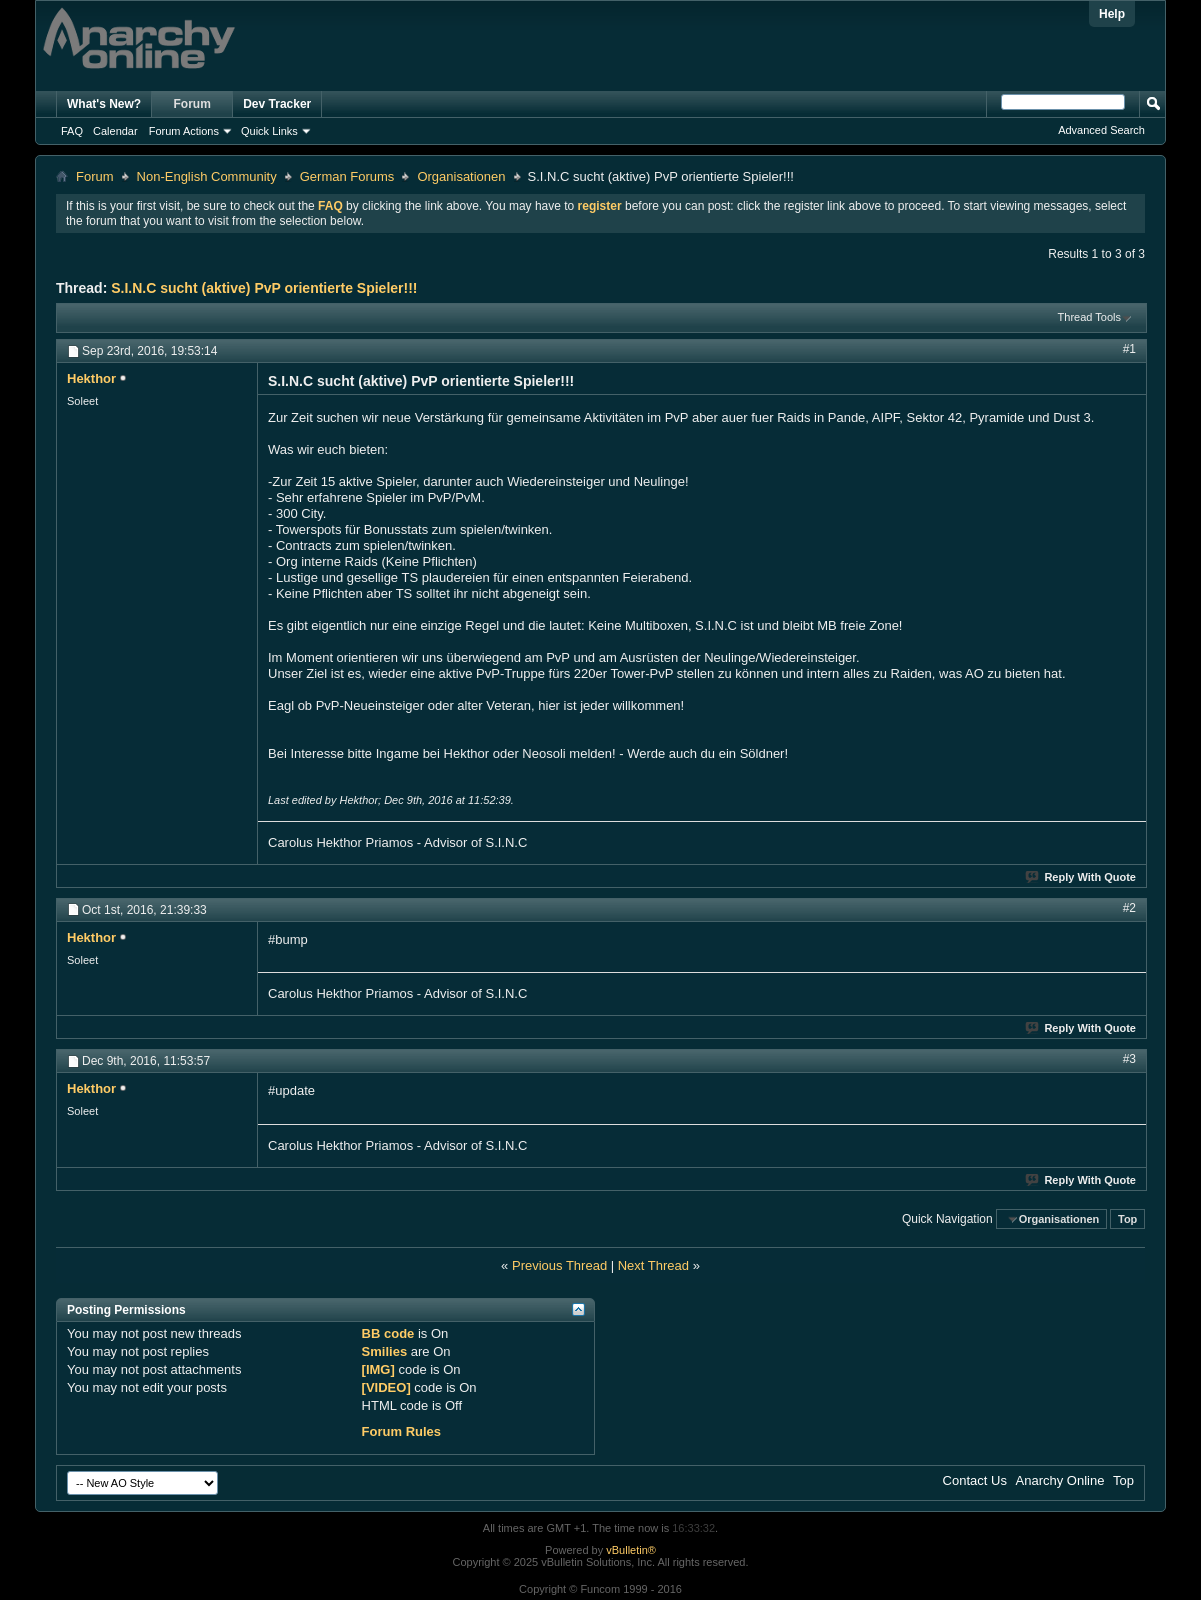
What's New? (104, 104)
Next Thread (653, 1265)
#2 (1129, 908)
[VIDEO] (386, 1387)
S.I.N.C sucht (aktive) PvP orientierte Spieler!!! (264, 288)
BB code (388, 1333)
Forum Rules (401, 1431)
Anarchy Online (1060, 1480)
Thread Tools (1089, 317)
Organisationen (461, 176)
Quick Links (269, 131)
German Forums (347, 176)
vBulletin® (631, 1550)
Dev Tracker (277, 104)
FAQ (72, 131)
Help (1112, 14)
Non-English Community (207, 176)
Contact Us (975, 1480)
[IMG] (378, 1369)
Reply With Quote (1081, 877)
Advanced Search (1101, 130)
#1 (1129, 349)
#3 (1129, 1059)
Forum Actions (184, 131)
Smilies (385, 1351)
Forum (192, 104)
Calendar (115, 131)
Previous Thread (559, 1265)
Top (1127, 1219)
